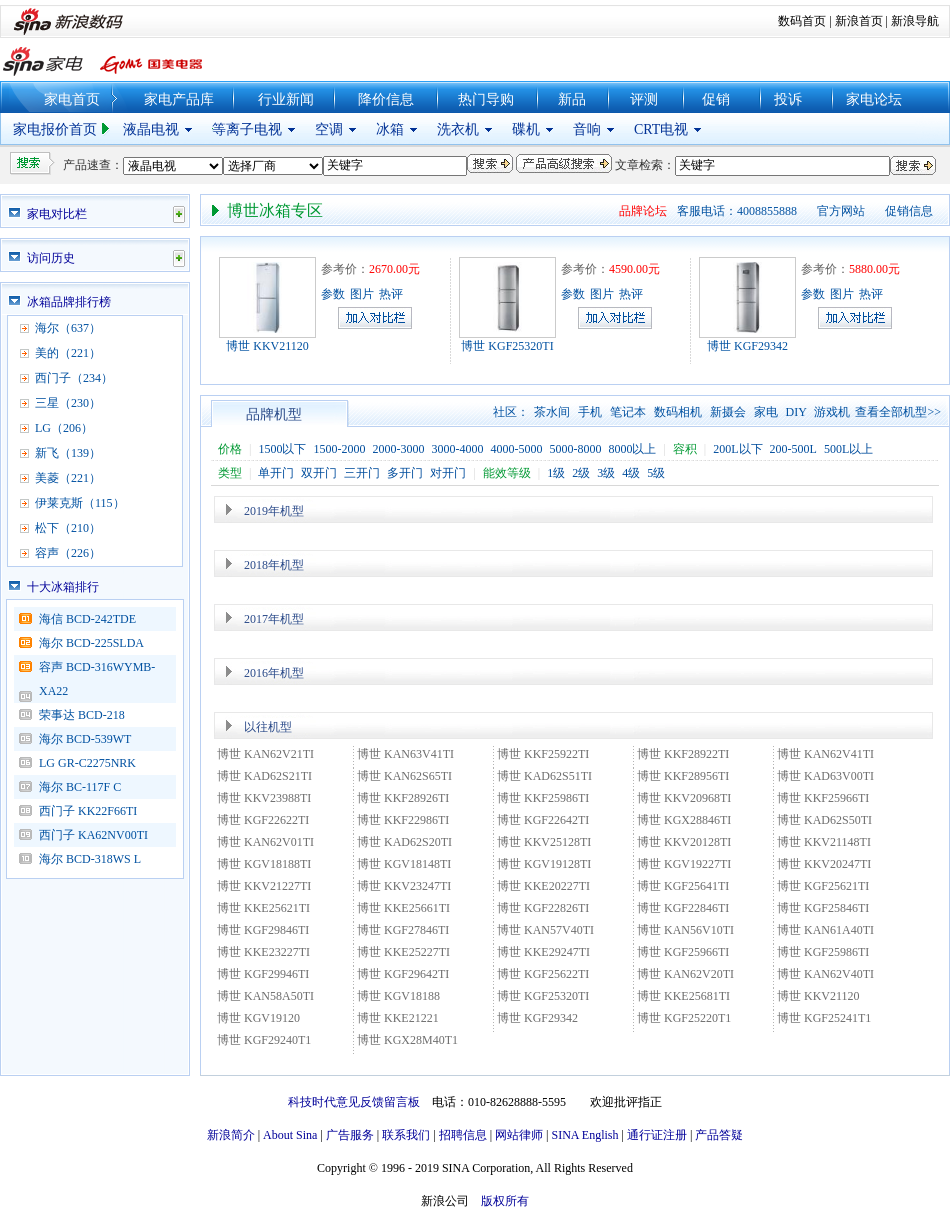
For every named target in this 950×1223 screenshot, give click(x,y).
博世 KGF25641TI (683, 886)
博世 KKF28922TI (683, 754)
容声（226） (68, 553)
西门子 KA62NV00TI (93, 835)
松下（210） (68, 528)
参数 (333, 294)
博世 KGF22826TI (543, 908)
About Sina (290, 1135)
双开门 (319, 473)
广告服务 (350, 1135)
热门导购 (486, 99)
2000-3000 (398, 449)
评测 (644, 99)
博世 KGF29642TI (403, 974)
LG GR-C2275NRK (87, 763)
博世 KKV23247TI (404, 886)
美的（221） (68, 353)
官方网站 (841, 211)
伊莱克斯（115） (80, 503)
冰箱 (390, 129)
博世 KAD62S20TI (404, 842)
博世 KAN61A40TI (825, 930)
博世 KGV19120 (258, 1018)
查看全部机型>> (898, 412)
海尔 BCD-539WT (85, 739)
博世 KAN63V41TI (405, 754)
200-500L (793, 449)
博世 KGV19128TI (544, 864)
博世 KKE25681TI (683, 996)
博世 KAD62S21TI (270, 776)
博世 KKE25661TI (403, 908)
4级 (631, 473)
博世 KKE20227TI (543, 886)
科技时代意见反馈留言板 (354, 1102)
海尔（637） (68, 328)
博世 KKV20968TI (684, 798)
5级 (656, 473)
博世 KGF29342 (747, 346)
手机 (590, 412)
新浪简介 (231, 1135)
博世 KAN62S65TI (404, 776)
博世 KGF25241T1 (824, 1018)
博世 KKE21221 (398, 1018)
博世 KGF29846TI (263, 930)
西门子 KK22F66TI (88, 811)
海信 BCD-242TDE (87, 619)
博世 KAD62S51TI (544, 776)
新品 (572, 99)
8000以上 (632, 449)
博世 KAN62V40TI (825, 974)
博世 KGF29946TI (263, 974)
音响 (587, 129)
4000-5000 (516, 449)
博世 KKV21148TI (824, 842)
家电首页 (72, 99)
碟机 (526, 129)
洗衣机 (458, 129)
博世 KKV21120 (267, 346)
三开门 (362, 473)
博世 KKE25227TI (403, 952)
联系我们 (406, 1135)
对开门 (448, 473)
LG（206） (64, 428)
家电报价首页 (55, 129)
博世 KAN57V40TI (545, 930)
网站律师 (519, 1135)
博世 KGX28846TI (684, 820)
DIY (796, 412)
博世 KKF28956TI (683, 776)
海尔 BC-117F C (80, 787)
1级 (556, 473)
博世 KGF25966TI (683, 952)
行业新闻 (286, 99)
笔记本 (628, 412)
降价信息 (386, 99)
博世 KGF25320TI (507, 346)
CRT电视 (661, 129)
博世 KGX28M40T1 (407, 1040)
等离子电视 (247, 129)
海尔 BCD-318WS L (90, 859)
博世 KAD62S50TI (824, 820)
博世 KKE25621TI (263, 908)
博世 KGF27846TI (403, 930)
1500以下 (282, 449)
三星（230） (68, 403)
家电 (766, 412)
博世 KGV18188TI (264, 864)
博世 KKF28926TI (403, 798)
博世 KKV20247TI (824, 864)
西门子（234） (74, 378)
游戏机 (832, 412)
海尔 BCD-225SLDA (91, 643)
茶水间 (552, 412)
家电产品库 (179, 99)
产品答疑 (719, 1135)
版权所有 (505, 1201)
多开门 (405, 473)
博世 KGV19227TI (684, 864)
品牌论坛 (643, 211)
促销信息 (909, 211)
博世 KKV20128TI (684, 842)
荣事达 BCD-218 (82, 715)
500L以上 (848, 449)
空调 (329, 129)
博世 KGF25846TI (823, 908)
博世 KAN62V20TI (685, 974)
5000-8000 (575, 449)
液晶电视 (151, 129)
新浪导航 (915, 21)
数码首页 (802, 21)
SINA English (584, 1135)
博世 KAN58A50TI (265, 996)
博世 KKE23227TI (263, 952)
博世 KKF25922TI (543, 754)
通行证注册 (657, 1135)
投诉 (788, 99)
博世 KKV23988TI (264, 798)
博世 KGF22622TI (263, 820)
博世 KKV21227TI (264, 886)
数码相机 (678, 412)
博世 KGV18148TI (404, 864)
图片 (362, 294)
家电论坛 (874, 99)
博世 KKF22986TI (403, 820)
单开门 (276, 473)
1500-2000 (339, 449)
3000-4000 (457, 449)
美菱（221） (68, 478)
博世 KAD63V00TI (825, 776)
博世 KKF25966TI (823, 798)
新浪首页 (859, 21)
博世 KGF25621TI (823, 886)
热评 (391, 294)
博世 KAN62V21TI (265, 754)
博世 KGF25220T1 (684, 1018)
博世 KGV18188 (398, 996)
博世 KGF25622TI (543, 974)
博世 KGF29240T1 (264, 1040)
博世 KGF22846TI (683, 908)
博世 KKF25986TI (543, 798)
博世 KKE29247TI (543, 952)
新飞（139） (68, 453)
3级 (606, 473)
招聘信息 (463, 1135)
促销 (716, 99)
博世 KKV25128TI (544, 842)
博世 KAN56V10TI (685, 930)
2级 (581, 473)
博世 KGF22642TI (543, 820)
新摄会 (728, 412)
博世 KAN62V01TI (265, 842)
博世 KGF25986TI (823, 952)
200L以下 (737, 449)
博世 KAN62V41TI (825, 754)
